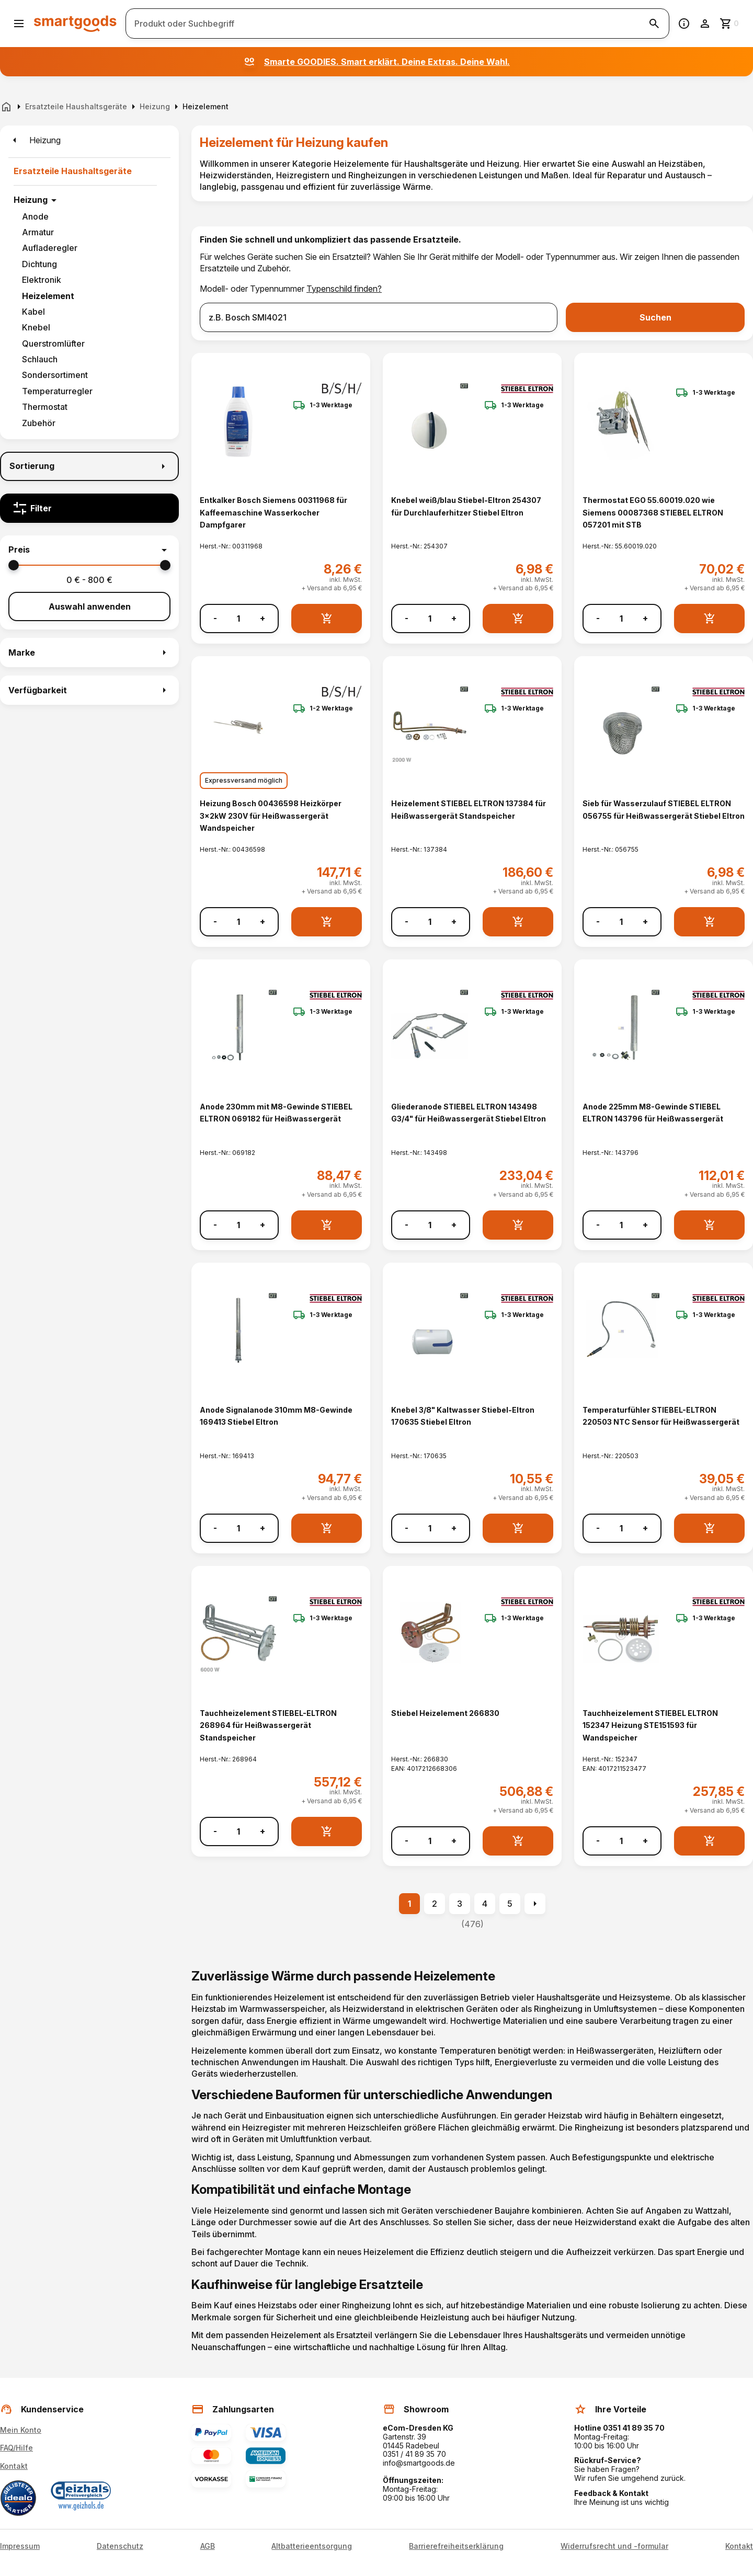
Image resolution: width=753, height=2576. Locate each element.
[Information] (684, 23)
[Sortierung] (89, 466)
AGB (207, 2546)
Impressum (20, 2546)
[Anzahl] (238, 618)
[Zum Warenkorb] (730, 23)
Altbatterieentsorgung (311, 2546)
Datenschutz (120, 2546)
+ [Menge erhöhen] (262, 618)
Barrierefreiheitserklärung (456, 2546)
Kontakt (14, 2465)
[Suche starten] (654, 23)
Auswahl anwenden (90, 606)
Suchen (655, 317)
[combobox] (378, 317)
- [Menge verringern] (215, 618)
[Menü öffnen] (19, 23)
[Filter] (89, 508)
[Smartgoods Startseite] (75, 23)
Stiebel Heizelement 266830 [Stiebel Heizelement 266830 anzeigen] (445, 1713)
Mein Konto (20, 2429)
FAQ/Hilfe (16, 2447)
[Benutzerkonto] (705, 23)
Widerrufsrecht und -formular (614, 2546)
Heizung (31, 199)
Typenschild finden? (344, 288)
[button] (89, 550)
